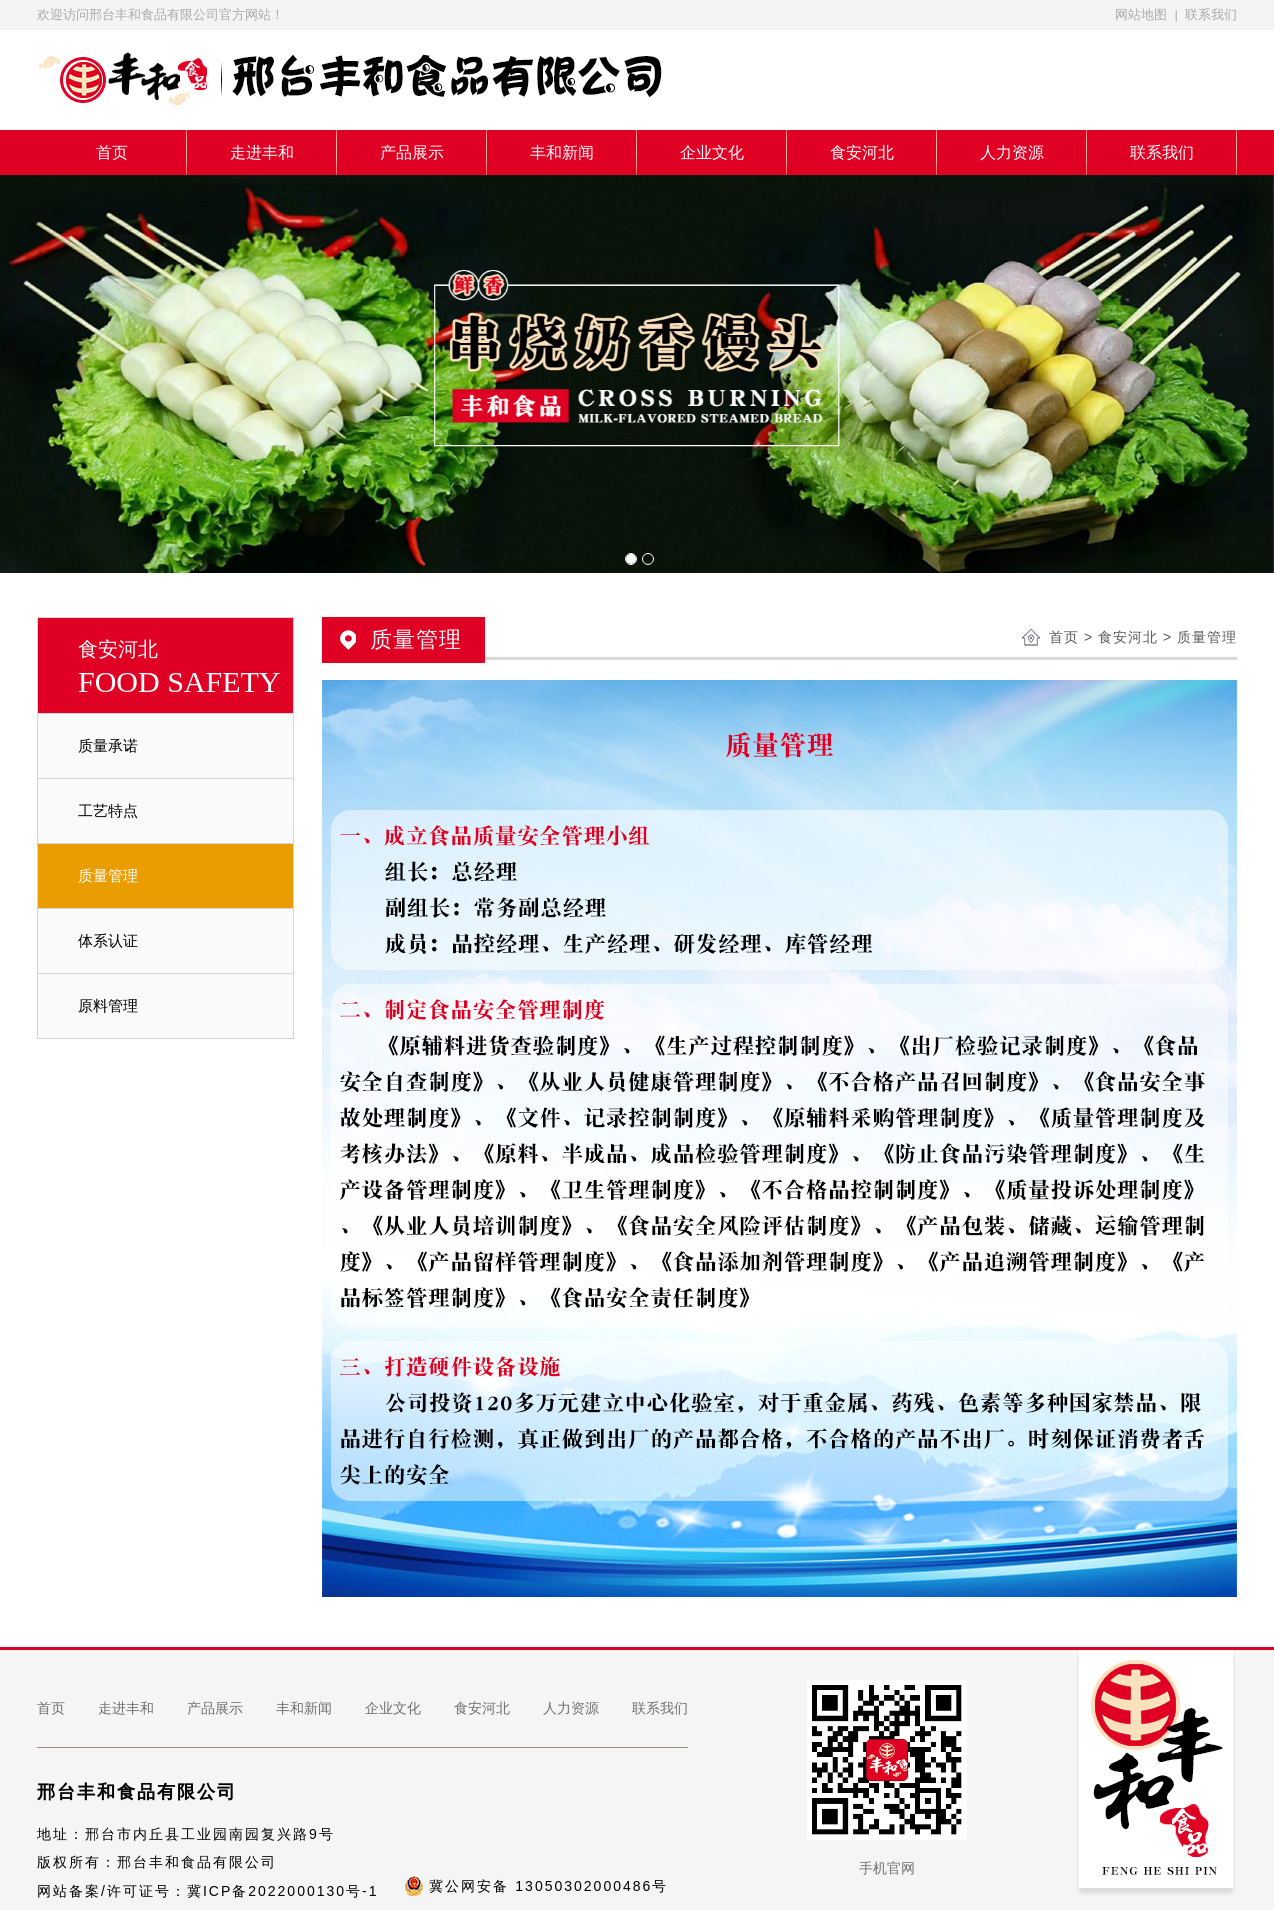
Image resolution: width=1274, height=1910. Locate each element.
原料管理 (108, 1005)
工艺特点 (108, 810)
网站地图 (1141, 14)
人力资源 (1012, 152)
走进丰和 (262, 152)
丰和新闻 (562, 152)
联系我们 (1211, 14)
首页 (112, 152)
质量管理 (108, 875)
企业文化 (712, 152)
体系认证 (108, 940)
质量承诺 (108, 745)
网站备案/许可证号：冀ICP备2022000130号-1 (208, 1891)
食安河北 (862, 152)
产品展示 (412, 152)
